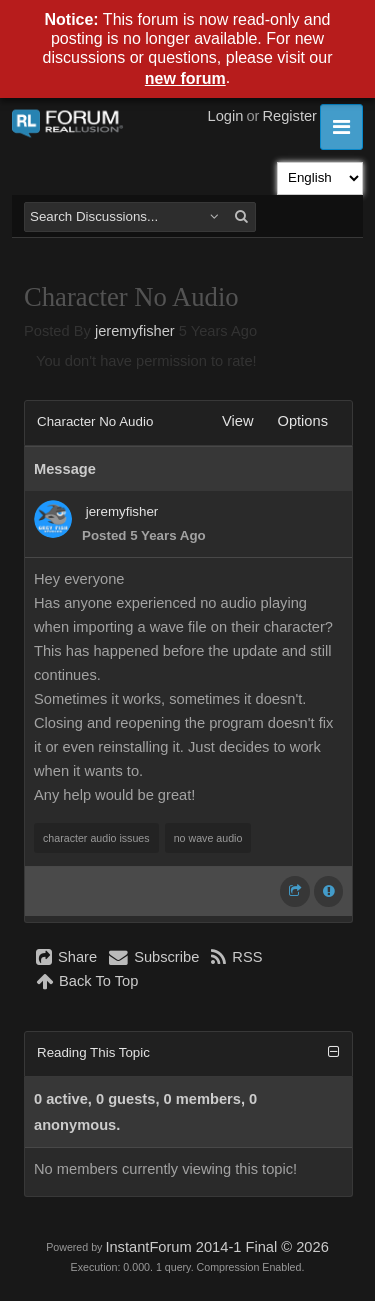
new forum (185, 78)
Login (226, 116)
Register (289, 116)
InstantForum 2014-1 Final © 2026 (216, 1247)
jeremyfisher (135, 331)
